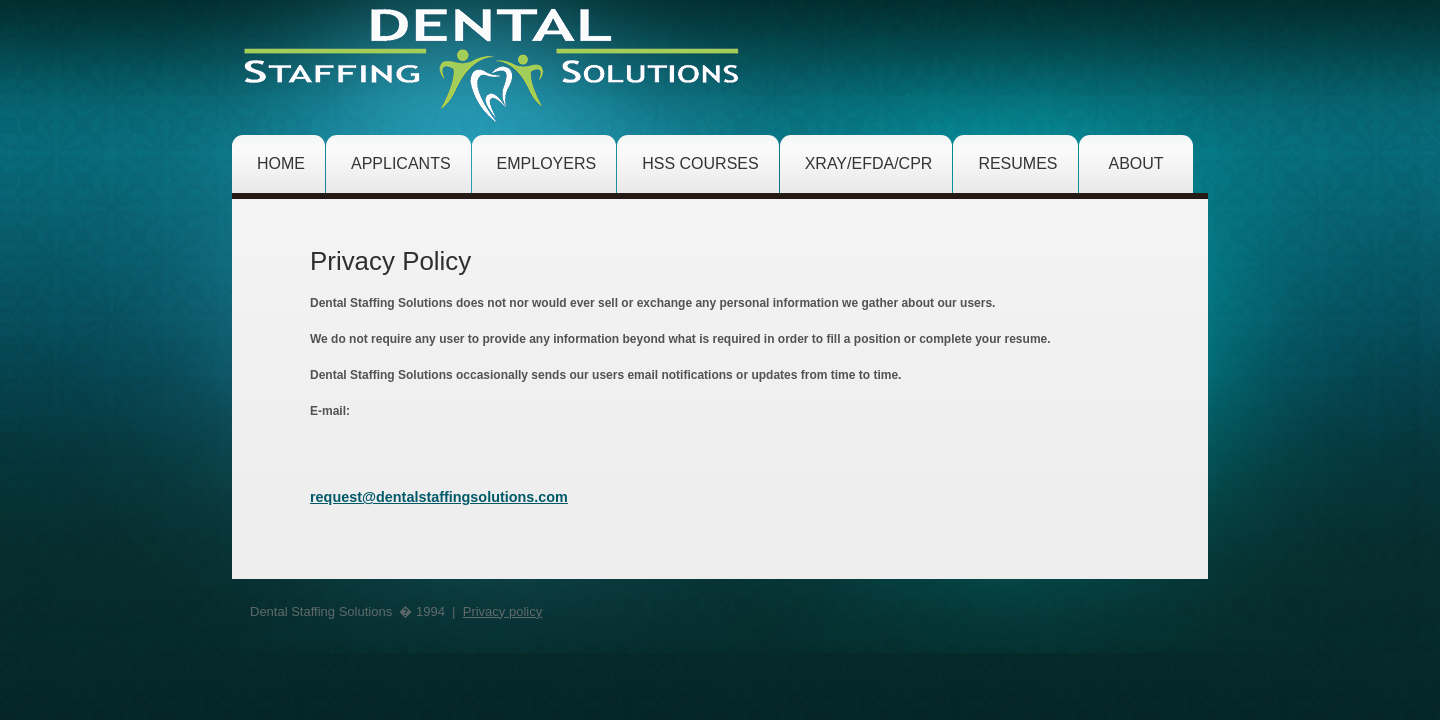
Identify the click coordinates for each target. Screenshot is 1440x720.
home (281, 163)
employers (547, 163)
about (1136, 163)
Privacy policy (502, 611)
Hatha (494, 62)
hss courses (700, 163)
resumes (1017, 163)
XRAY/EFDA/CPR (869, 163)
